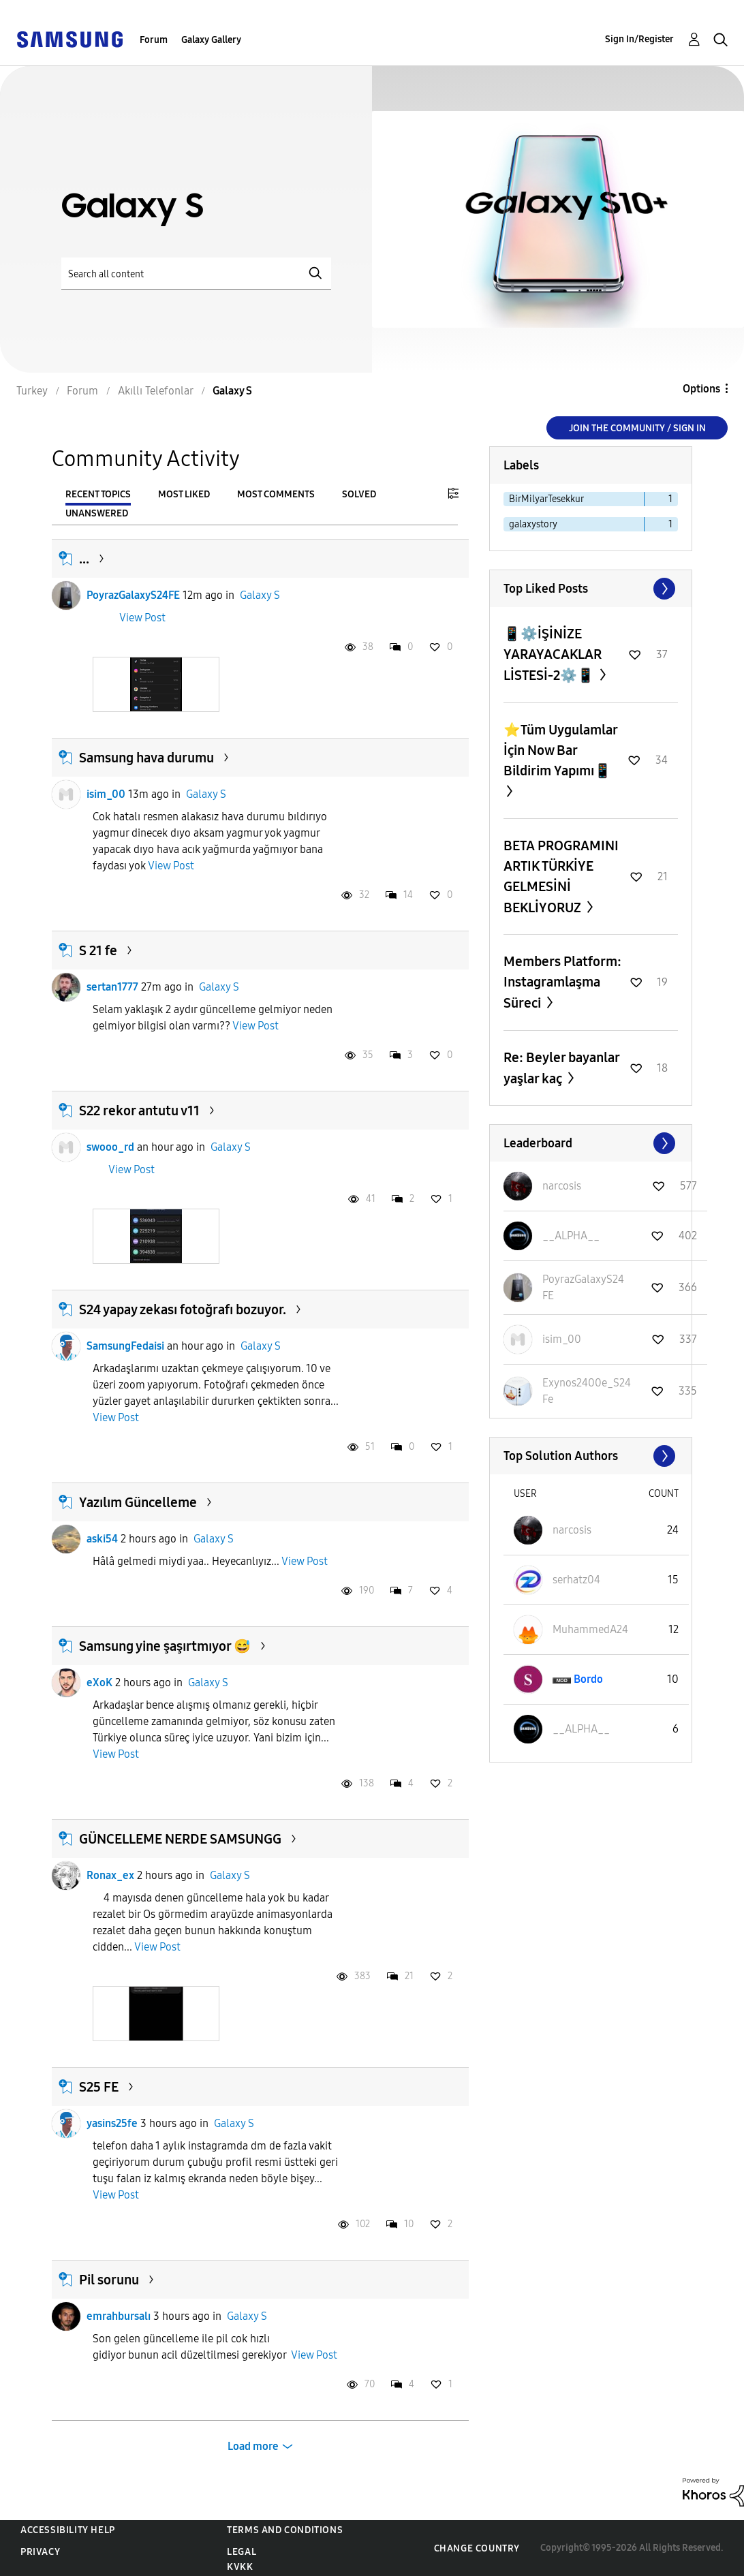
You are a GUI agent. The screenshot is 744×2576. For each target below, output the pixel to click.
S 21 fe (98, 950)
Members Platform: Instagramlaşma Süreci (562, 982)
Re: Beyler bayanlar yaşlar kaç (561, 1068)
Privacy (40, 2552)
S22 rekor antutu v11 (139, 1110)
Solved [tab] (359, 494)
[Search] (196, 274)
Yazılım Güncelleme (138, 1502)
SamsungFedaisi (125, 1345)
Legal (241, 2552)
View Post (142, 617)
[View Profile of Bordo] (588, 1679)
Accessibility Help (67, 2530)
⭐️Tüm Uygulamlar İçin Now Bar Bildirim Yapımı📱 (560, 750)
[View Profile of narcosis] (561, 1185)
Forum (154, 40)
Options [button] (701, 388)
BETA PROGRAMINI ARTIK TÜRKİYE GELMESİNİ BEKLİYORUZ (561, 876)
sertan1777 (112, 986)
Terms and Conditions (285, 2530)
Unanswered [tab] (96, 513)
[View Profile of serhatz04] (576, 1579)
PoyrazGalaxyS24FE (133, 595)
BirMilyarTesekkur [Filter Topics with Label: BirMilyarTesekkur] (546, 499)
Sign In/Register (639, 39)
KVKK (240, 2567)
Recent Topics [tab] (98, 494)
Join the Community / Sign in (637, 428)
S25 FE (99, 2087)
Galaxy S (260, 595)
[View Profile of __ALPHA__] (571, 1235)
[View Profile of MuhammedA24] (590, 1629)
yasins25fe (112, 2123)
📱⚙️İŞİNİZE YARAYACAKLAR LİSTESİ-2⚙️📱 (552, 654)
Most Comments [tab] (276, 494)
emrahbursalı (119, 2316)
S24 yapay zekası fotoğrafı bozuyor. (182, 1309)
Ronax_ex (110, 1875)
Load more (253, 2446)
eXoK (99, 1682)
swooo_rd (110, 1146)
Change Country (477, 2548)
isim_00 (106, 794)
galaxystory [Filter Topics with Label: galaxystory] (533, 524)
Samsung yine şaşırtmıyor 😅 (165, 1646)
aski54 (102, 1538)
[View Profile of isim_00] (561, 1339)
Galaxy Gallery (211, 40)
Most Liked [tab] (184, 494)
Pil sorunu (109, 2279)
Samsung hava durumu (146, 757)
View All (591, 588)
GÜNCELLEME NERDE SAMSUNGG (180, 1839)
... (84, 558)
